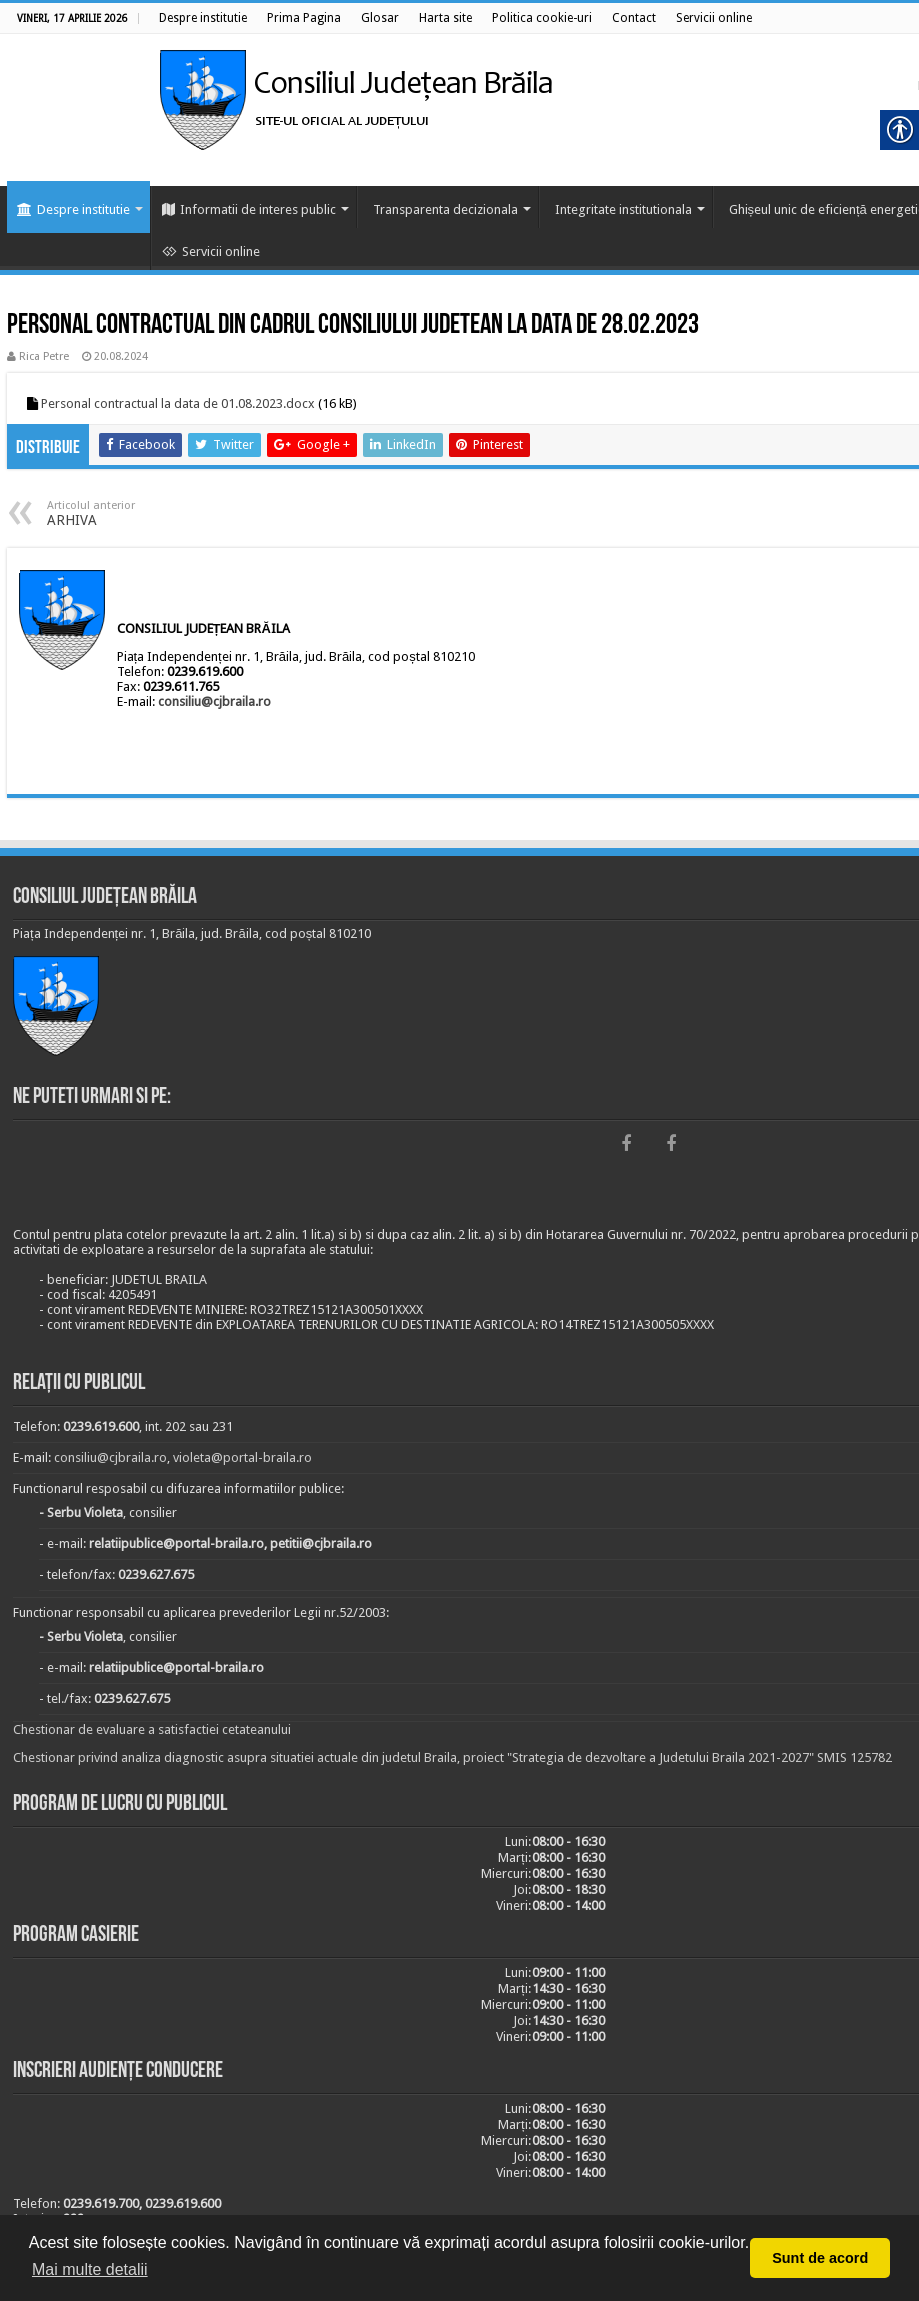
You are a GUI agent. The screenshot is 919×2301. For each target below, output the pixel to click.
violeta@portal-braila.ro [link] (242, 1457)
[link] (203, 18)
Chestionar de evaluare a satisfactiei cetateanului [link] (152, 1729)
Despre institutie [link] (73, 209)
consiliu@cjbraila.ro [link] (214, 701)
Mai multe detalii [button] (90, 2269)
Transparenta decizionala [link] (445, 209)
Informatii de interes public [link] (249, 209)
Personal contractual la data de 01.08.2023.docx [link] (178, 403)
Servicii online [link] (211, 251)
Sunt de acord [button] (820, 2258)
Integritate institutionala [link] (623, 209)
